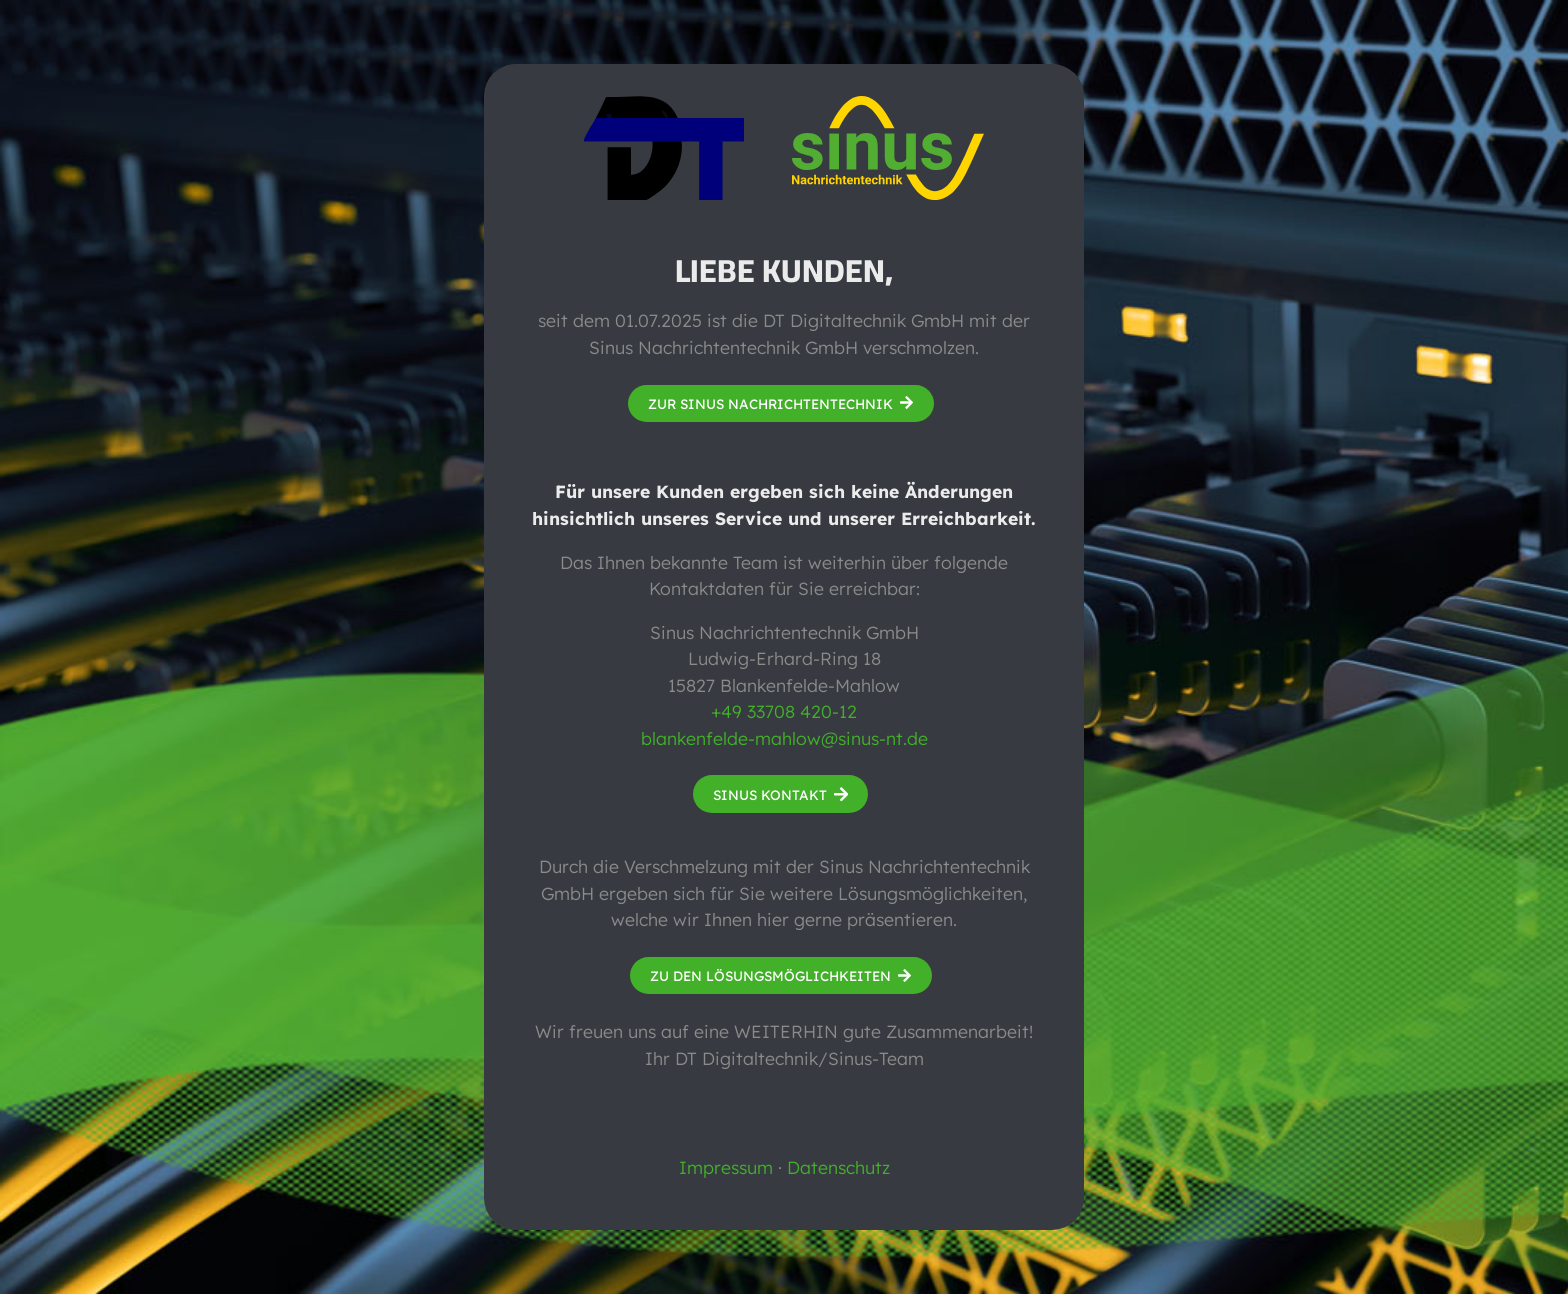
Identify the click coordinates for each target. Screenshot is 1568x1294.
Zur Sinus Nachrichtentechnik (770, 403)
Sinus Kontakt (770, 794)
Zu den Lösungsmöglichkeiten (770, 975)
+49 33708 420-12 (784, 711)
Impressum (726, 1167)
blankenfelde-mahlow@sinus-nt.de (784, 738)
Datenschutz (838, 1167)
